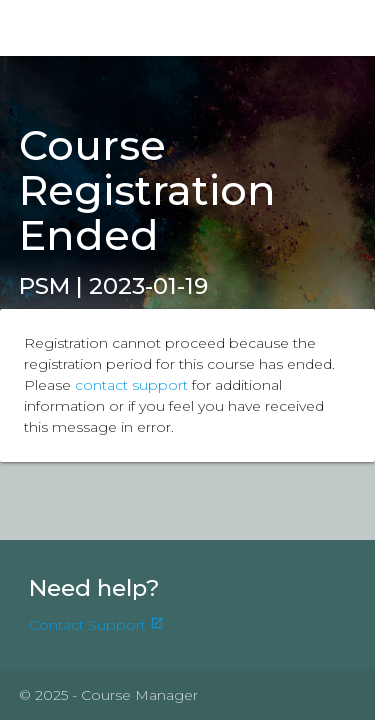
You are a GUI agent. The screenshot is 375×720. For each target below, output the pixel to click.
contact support (131, 385)
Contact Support (96, 625)
